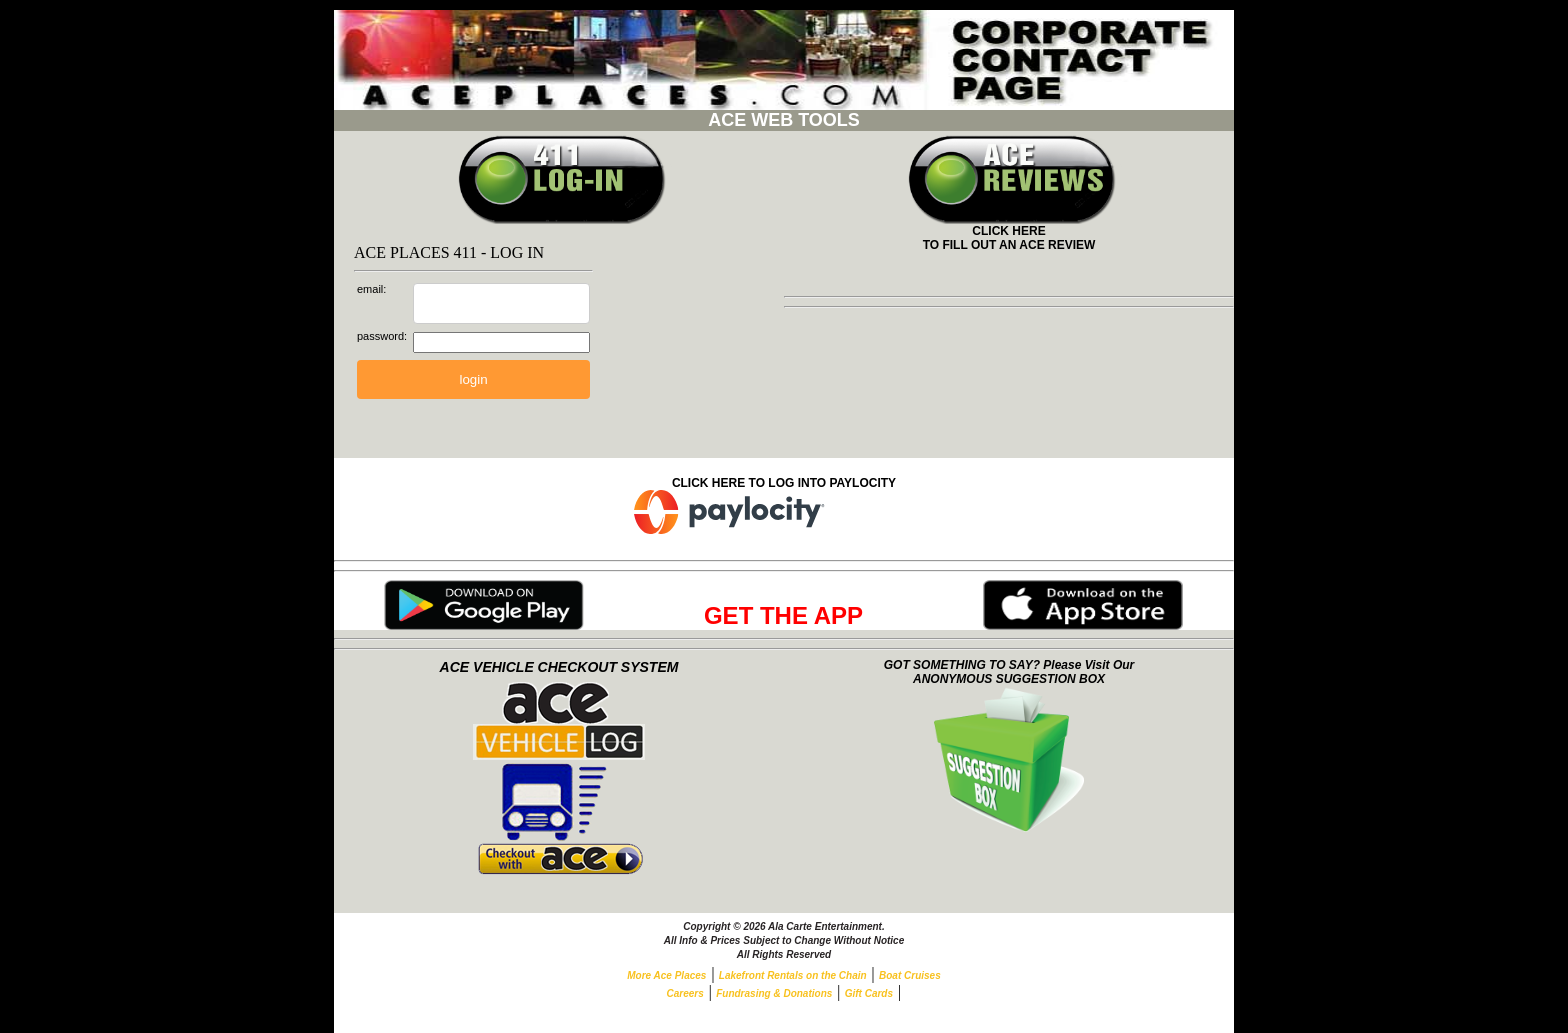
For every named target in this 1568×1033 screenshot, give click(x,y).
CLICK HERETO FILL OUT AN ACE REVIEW (1009, 232)
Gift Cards (869, 993)
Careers (685, 993)
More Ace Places (666, 975)
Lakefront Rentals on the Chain (793, 975)
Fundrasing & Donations (774, 993)
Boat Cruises (910, 975)
